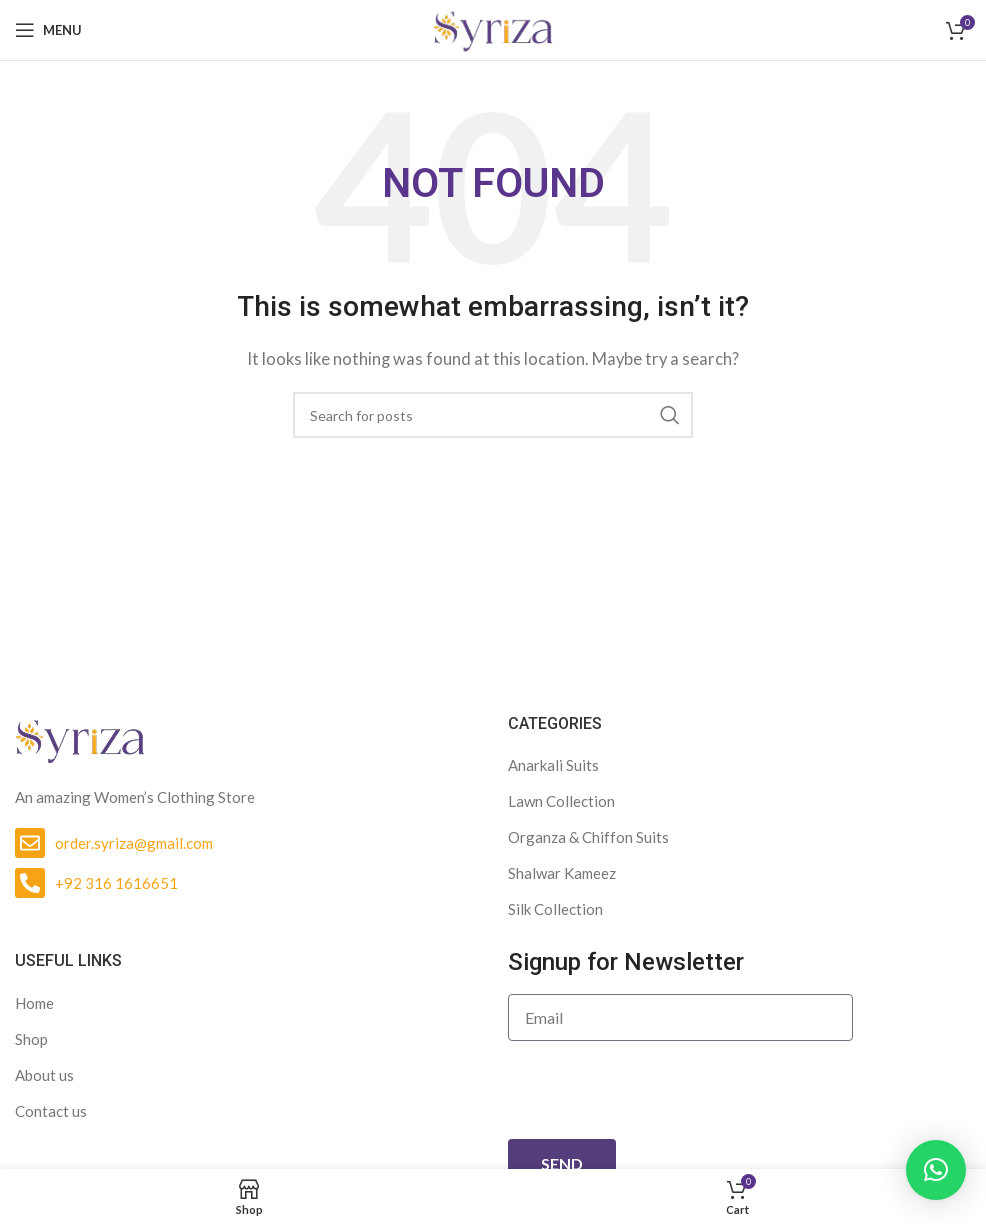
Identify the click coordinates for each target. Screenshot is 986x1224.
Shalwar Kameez (562, 873)
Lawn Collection (561, 801)
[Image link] (80, 738)
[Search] (493, 415)
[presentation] (660, 1090)
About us (44, 1075)
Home (34, 1003)
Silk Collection (555, 909)
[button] (936, 1170)
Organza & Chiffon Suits (588, 837)
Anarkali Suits (553, 765)
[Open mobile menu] (48, 30)
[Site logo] (493, 28)
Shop (31, 1039)
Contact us (51, 1111)
